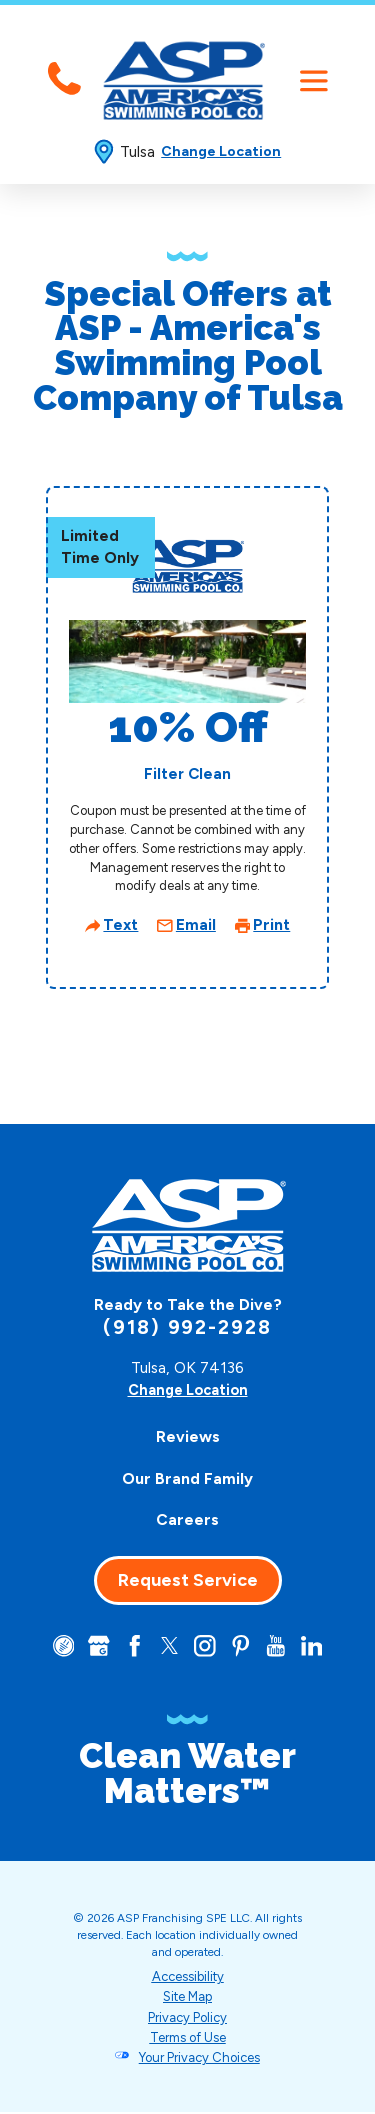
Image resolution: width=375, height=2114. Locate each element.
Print (271, 924)
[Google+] (94, 1646)
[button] (313, 80)
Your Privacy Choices (199, 2059)
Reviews (188, 1436)
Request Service (188, 1580)
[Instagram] (205, 1646)
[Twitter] (168, 1646)
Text (120, 924)
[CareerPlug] (56, 1646)
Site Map (188, 1998)
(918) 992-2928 (187, 1327)
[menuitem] (188, 1437)
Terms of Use (187, 2039)
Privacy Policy (187, 2019)
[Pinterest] (243, 1646)
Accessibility (187, 1978)
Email (196, 924)
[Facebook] (131, 1646)
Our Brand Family (187, 1478)
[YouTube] (280, 1646)
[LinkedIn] (317, 1646)
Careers (187, 1519)
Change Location (221, 151)
